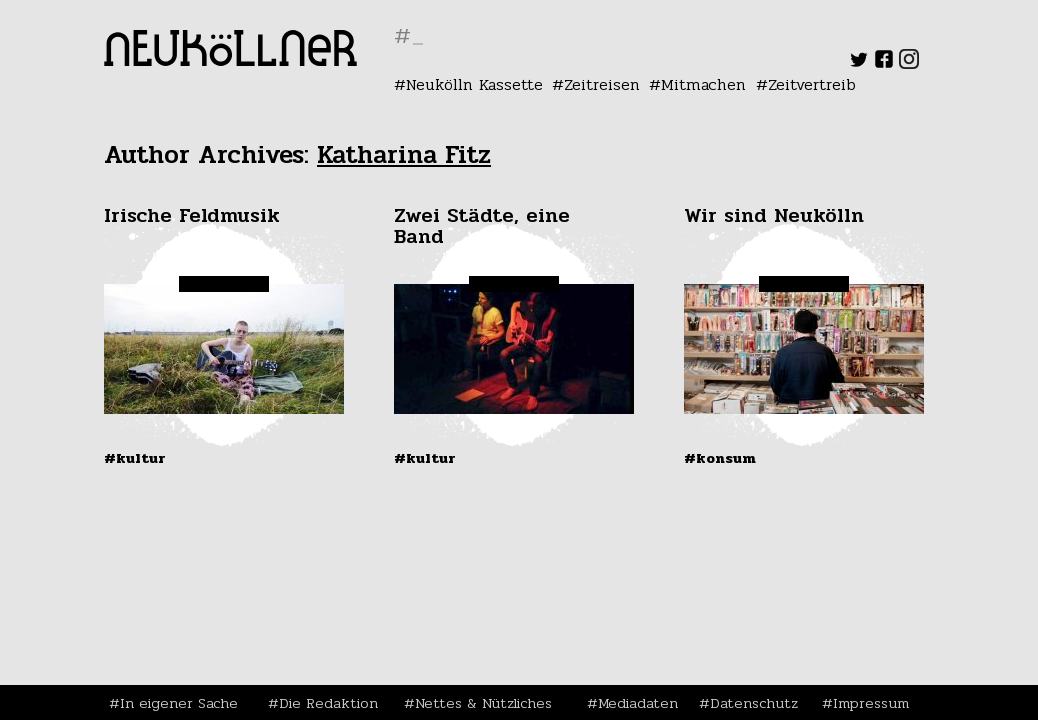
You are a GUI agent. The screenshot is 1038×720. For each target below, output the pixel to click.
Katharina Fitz (404, 155)
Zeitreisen (602, 84)
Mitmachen (703, 84)
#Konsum (720, 458)
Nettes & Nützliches (483, 703)
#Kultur (135, 458)
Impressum (871, 703)
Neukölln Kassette (474, 84)
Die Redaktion (328, 703)
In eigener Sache (179, 703)
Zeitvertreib (812, 84)
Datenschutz (754, 703)
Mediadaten (638, 703)
